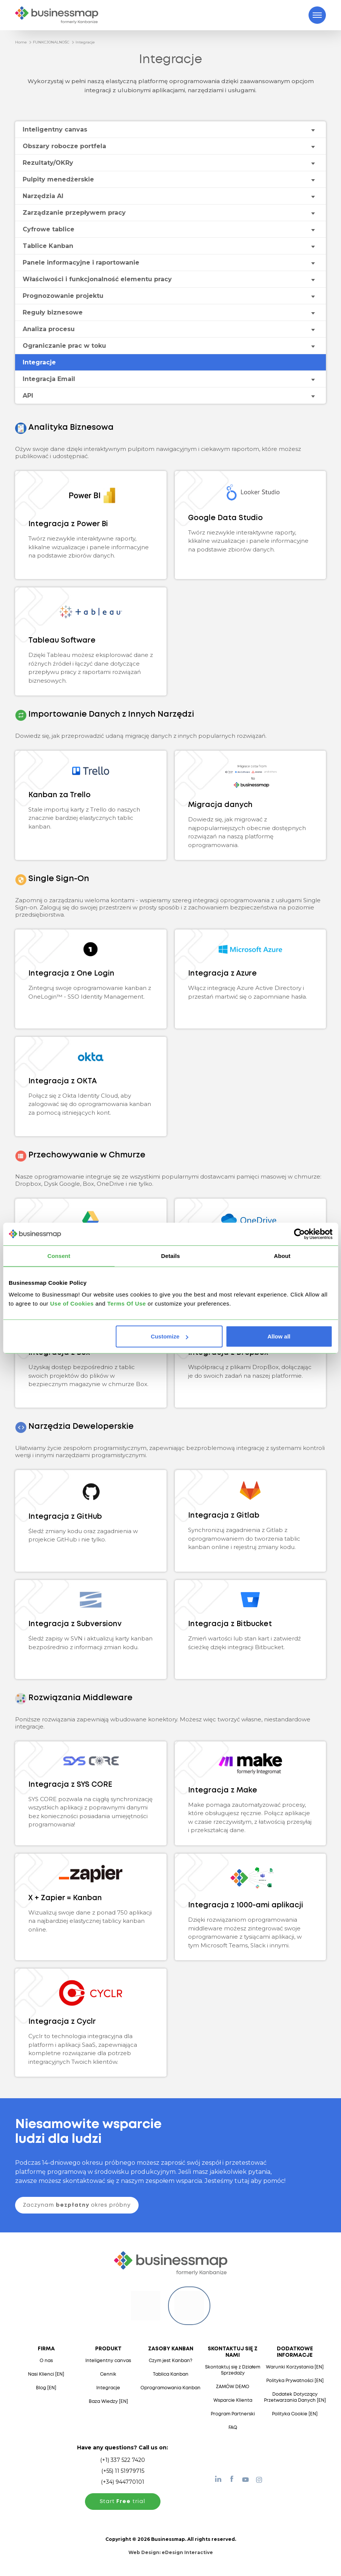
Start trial (122, 2501)
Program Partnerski (233, 2414)
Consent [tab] (58, 1255)
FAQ (232, 2428)
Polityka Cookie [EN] (295, 2414)
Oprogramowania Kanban (170, 2388)
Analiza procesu (49, 329)
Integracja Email (49, 379)
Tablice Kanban (48, 245)
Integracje (85, 42)
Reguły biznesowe (53, 312)
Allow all (278, 1336)
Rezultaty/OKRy (48, 162)
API (28, 395)
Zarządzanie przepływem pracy (74, 212)
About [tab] (282, 1255)
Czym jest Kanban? (170, 2361)
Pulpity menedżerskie (58, 179)
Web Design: (170, 2552)
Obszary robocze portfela (64, 146)
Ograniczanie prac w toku (64, 345)
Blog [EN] (46, 2388)
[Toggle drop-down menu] (312, 129)
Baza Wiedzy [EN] (108, 2401)
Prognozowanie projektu (63, 295)
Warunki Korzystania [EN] (295, 2367)
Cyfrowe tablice (48, 229)
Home (21, 42)
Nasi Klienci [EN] (46, 2374)
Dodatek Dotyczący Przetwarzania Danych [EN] (295, 2397)
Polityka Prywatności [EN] (295, 2381)
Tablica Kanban (170, 2374)
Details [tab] (170, 1255)
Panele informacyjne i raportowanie (81, 262)
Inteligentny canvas (55, 129)
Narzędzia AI (43, 196)
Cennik (108, 2374)
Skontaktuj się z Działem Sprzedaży (232, 2370)
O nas (46, 2361)
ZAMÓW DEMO (232, 2387)
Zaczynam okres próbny (77, 2205)
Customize (169, 1336)
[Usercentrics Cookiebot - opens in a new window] (299, 1233)
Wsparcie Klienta (232, 2400)
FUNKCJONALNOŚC (51, 42)
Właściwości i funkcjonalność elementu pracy (97, 279)
